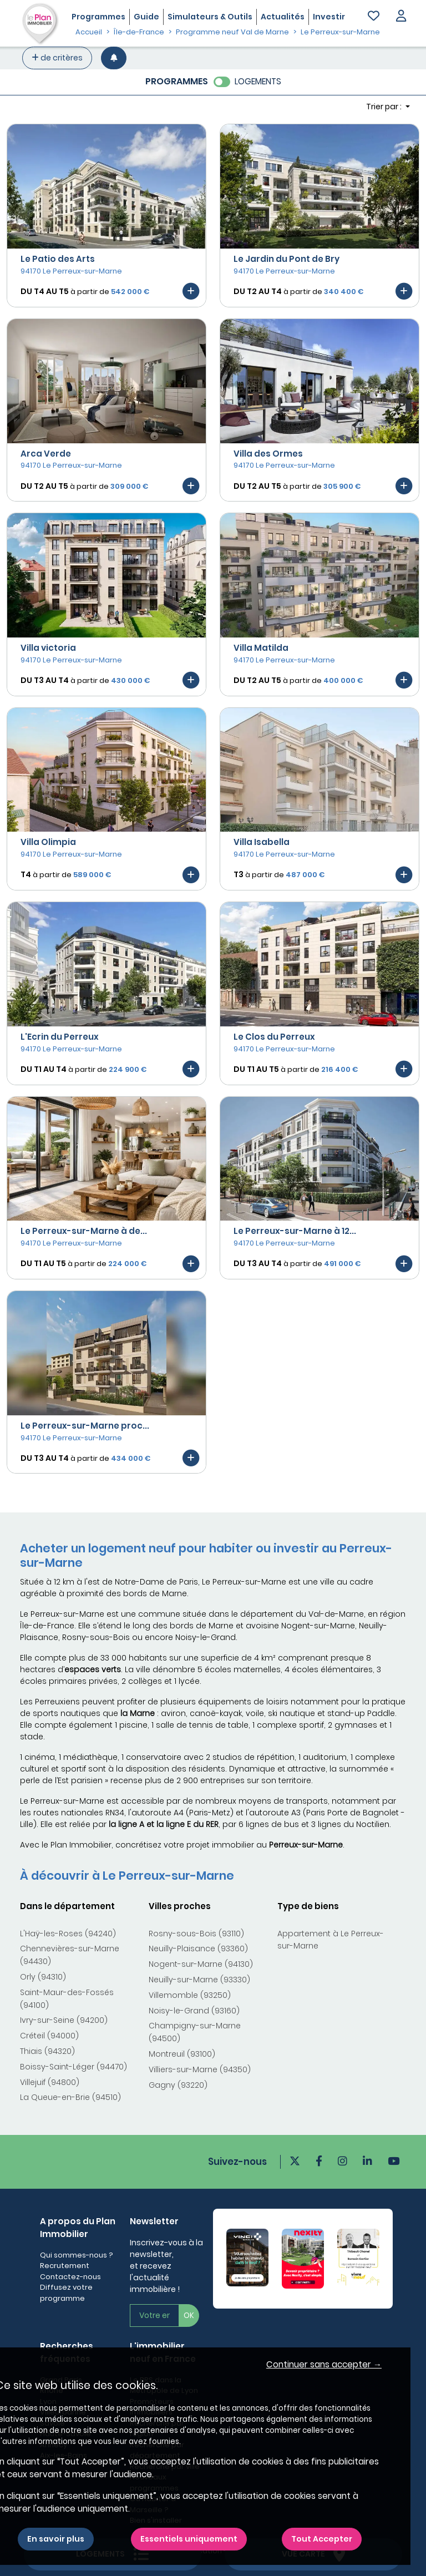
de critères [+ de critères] (57, 57)
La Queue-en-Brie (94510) (70, 2097)
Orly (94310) (43, 1976)
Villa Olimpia (48, 842)
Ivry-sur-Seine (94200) (64, 2020)
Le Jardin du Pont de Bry (286, 259)
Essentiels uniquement (188, 2538)
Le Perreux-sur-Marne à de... (84, 1231)
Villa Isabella (262, 842)
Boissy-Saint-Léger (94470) (73, 2066)
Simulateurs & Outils (210, 16)
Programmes (98, 16)
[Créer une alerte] (113, 58)
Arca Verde (46, 453)
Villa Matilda (261, 648)
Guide (146, 16)
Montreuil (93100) (182, 2053)
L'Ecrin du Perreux (60, 1036)
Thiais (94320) (47, 2051)
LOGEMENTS (258, 81)
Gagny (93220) (178, 2085)
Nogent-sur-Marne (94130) (201, 1964)
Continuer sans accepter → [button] (324, 2364)
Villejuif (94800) (49, 2082)
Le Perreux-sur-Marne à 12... (295, 1231)
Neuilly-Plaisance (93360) (198, 1948)
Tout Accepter (321, 2538)
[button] (401, 17)
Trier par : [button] (384, 106)
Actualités (283, 16)
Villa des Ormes (268, 453)
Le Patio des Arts (58, 259)
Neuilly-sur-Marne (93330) (199, 1979)
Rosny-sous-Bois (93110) (196, 1933)
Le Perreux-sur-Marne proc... (85, 1425)
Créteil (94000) (49, 2035)
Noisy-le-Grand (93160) (194, 2010)
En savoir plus (55, 2538)
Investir (329, 16)
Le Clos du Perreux (274, 1036)
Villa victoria (48, 648)
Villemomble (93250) (190, 1995)
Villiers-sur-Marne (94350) (200, 2069)
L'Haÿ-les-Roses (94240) (68, 1933)
